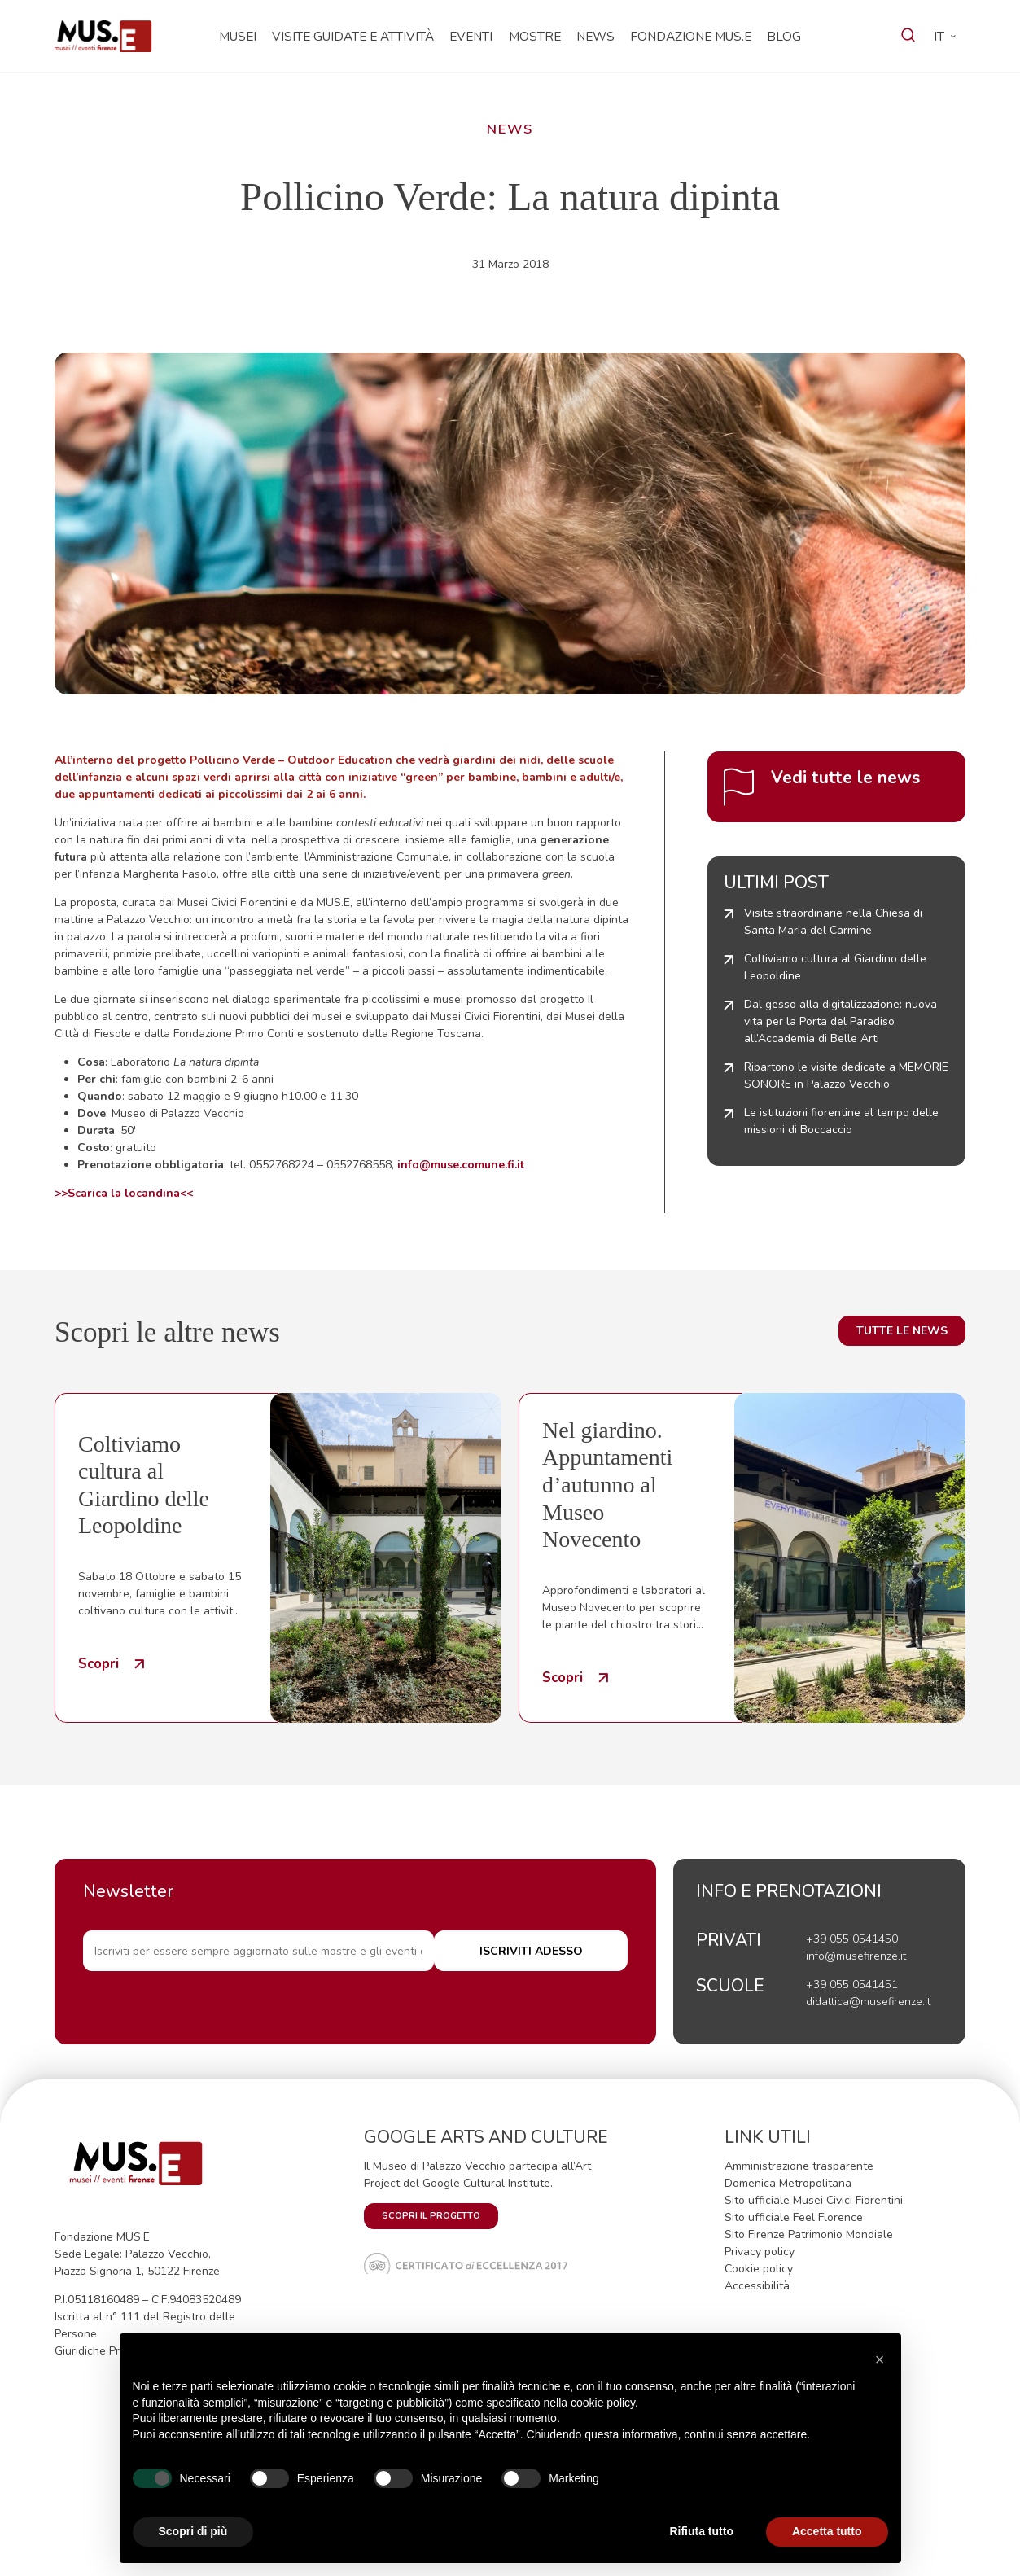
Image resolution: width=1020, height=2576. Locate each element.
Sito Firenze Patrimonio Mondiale (809, 2234)
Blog (784, 36)
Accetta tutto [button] (827, 2531)
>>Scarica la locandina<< (124, 1193)
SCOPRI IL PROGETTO (431, 2216)
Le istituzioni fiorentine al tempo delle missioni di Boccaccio (841, 1121)
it (939, 36)
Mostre (535, 36)
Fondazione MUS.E (690, 36)
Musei (237, 36)
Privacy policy (760, 2251)
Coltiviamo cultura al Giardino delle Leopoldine (835, 967)
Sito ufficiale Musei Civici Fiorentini (814, 2200)
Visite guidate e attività (353, 36)
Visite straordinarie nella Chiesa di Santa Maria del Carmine (833, 921)
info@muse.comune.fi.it (460, 1164)
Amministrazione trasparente (799, 2166)
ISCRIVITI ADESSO (559, 1954)
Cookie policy (759, 2268)
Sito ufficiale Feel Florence (794, 2217)
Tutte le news (902, 1330)
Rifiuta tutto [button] (701, 2531)
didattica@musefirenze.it (868, 2001)
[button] (880, 2359)
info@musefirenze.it (856, 1956)
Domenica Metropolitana (788, 2183)
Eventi (470, 36)
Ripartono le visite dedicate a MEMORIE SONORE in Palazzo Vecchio (846, 1075)
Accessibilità (757, 2285)
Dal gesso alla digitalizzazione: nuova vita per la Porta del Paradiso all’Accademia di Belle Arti (840, 1021)
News (595, 36)
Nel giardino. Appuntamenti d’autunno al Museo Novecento (607, 1484)
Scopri (98, 1663)
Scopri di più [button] (193, 2531)
